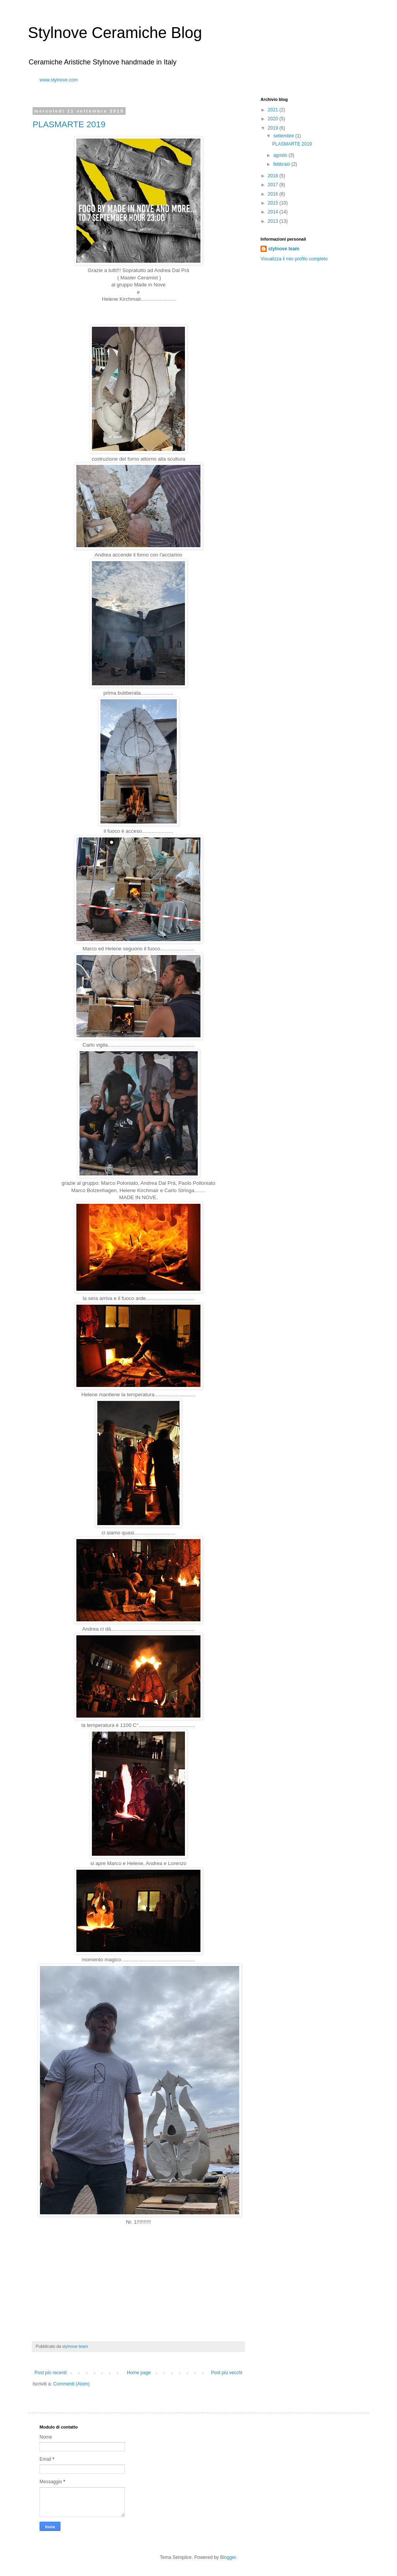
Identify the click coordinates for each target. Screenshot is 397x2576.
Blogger (228, 2557)
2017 (274, 184)
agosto (280, 155)
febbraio (282, 164)
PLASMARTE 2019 (69, 124)
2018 (274, 176)
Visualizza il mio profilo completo (294, 259)
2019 (274, 128)
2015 (274, 203)
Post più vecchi (226, 2372)
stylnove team (283, 248)
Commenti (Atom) (71, 2384)
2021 (274, 110)
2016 (274, 194)
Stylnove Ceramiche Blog (115, 32)
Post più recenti (51, 2372)
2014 (274, 212)
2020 (274, 118)
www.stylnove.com (59, 80)
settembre (284, 136)
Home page (139, 2372)
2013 (274, 221)
